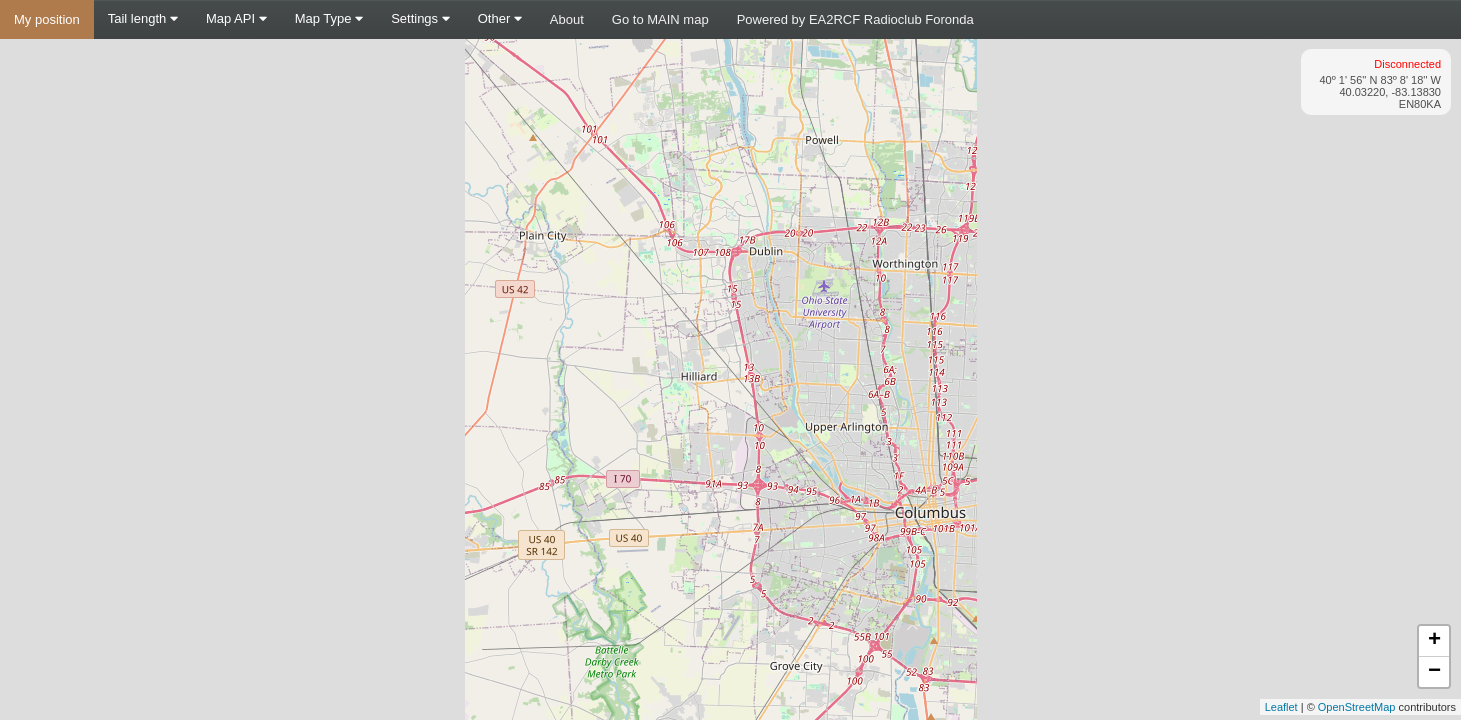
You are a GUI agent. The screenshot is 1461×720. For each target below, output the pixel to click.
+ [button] (1434, 641)
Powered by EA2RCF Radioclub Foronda (855, 19)
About (567, 19)
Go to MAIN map (660, 19)
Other (500, 18)
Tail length (143, 18)
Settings (420, 18)
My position (47, 19)
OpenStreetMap (1357, 707)
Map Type (329, 18)
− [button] (1434, 672)
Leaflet (1281, 707)
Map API (236, 18)
